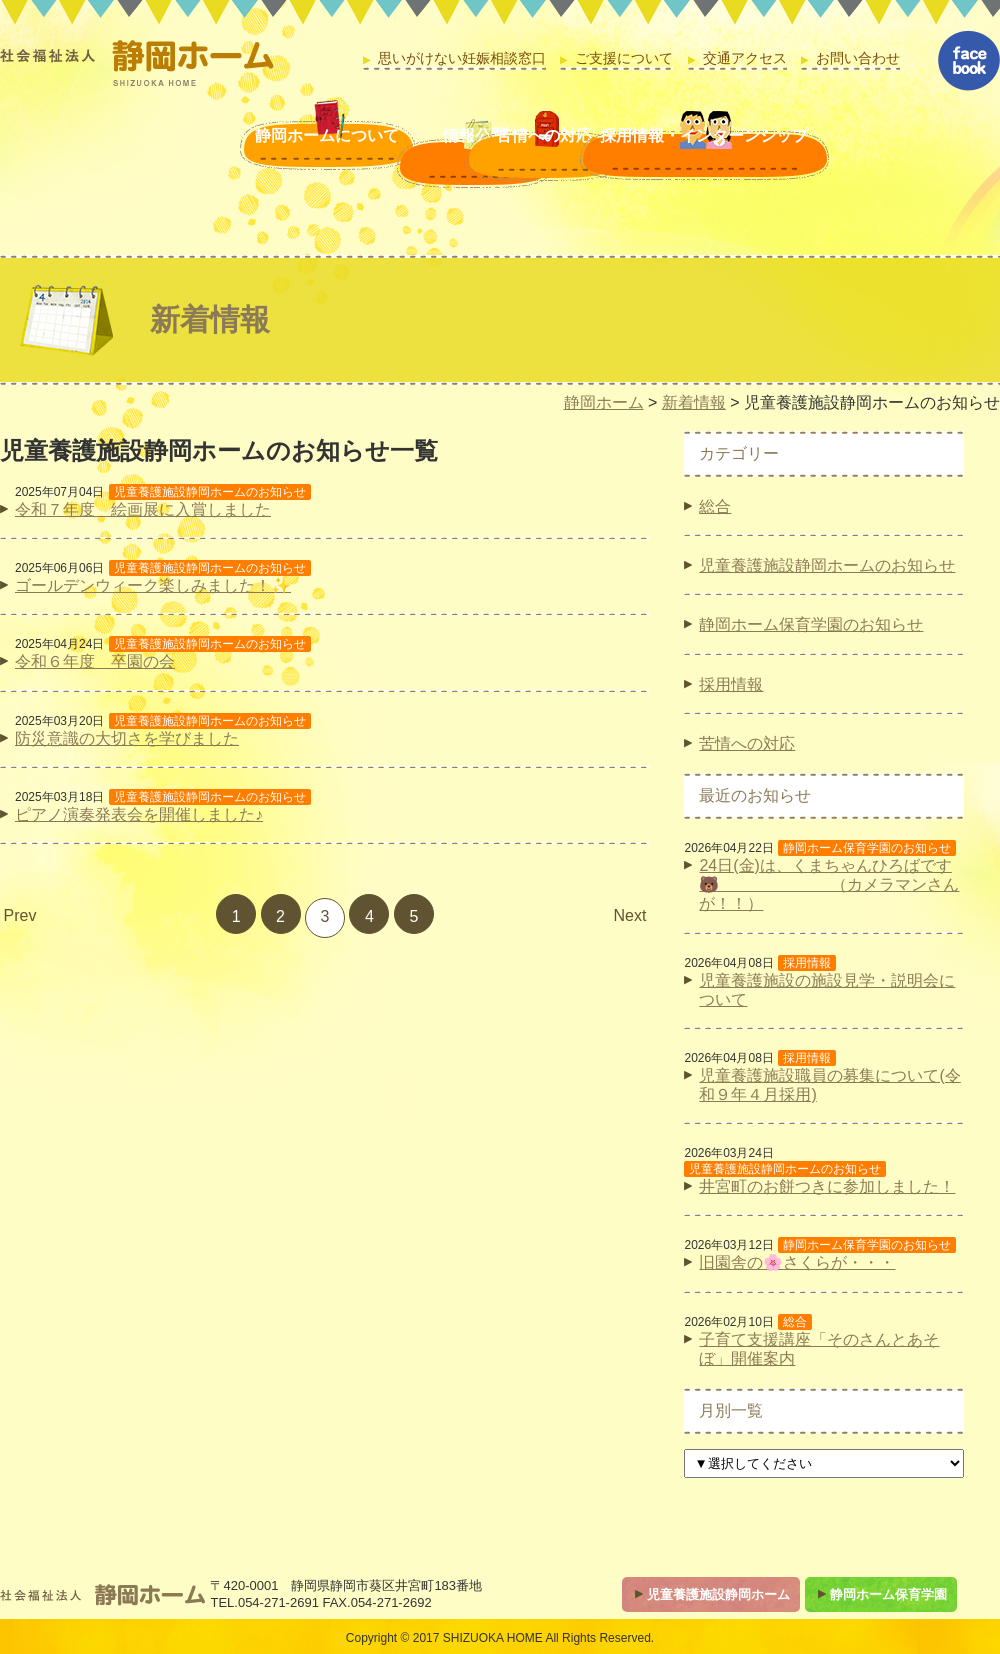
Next (630, 915)
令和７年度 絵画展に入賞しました (143, 509)
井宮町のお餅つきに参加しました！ (827, 1186)
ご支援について (624, 58)
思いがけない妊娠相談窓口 (462, 58)
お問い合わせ (858, 58)
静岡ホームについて (163, 156)
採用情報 (731, 684)
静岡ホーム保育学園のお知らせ (811, 624)
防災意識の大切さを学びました (127, 738)
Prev (20, 915)
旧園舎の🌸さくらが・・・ (797, 1262)
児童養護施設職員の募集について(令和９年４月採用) (829, 1085)
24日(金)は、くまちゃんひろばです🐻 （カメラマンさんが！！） (829, 884)
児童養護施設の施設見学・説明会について (827, 990)
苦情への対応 (532, 156)
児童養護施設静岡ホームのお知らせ (827, 565)
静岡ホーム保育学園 (888, 1594)
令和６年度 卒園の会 (95, 661)
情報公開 (348, 156)
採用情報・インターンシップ (777, 156)
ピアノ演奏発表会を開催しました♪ (139, 814)
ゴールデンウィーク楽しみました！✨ (153, 585)
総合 (715, 506)
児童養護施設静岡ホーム (718, 1594)
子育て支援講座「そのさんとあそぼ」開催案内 (819, 1349)
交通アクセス (745, 58)
